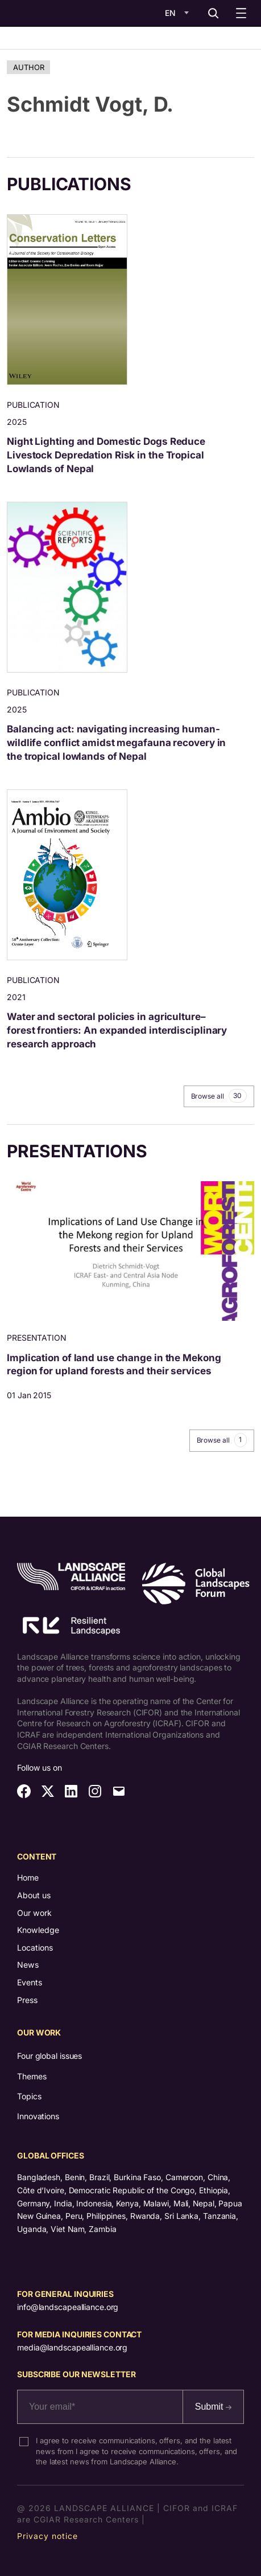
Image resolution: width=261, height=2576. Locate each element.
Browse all (219, 1096)
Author (28, 67)
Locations (35, 1947)
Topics (29, 2096)
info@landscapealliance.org (67, 2307)
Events (29, 1982)
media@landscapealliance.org (72, 2347)
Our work (34, 1913)
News (28, 1964)
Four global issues (49, 2056)
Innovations (38, 2116)
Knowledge (38, 1930)
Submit (213, 2406)
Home (28, 1877)
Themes (31, 2076)
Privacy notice (47, 2536)
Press (27, 2000)
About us (34, 1895)
